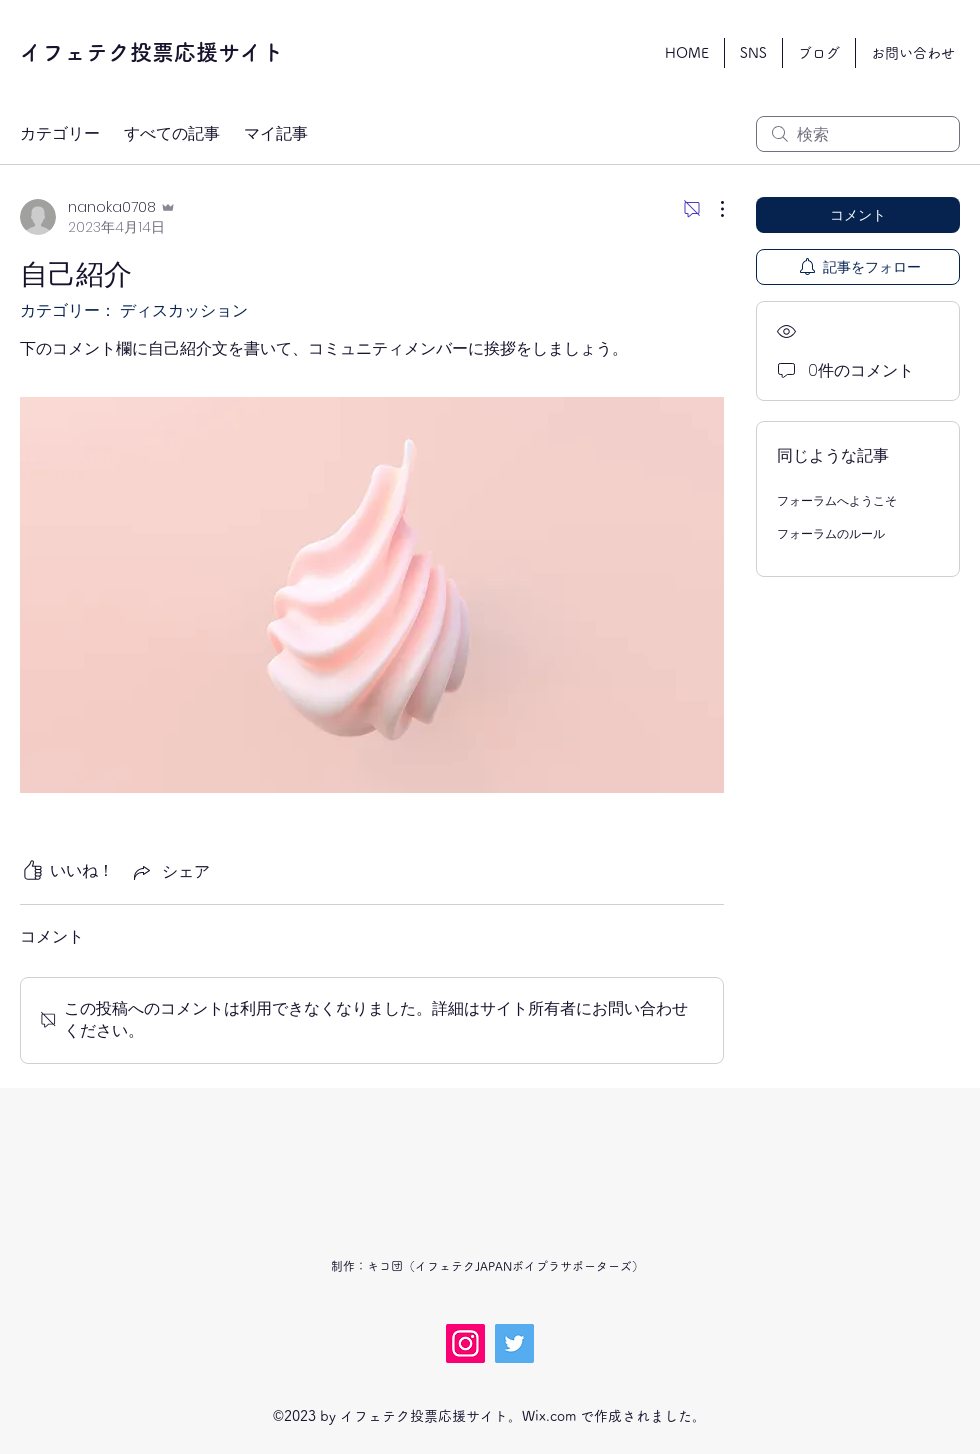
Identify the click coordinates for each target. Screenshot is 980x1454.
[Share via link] (170, 871)
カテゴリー (60, 133)
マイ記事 (276, 133)
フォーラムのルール (831, 533)
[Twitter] (514, 1343)
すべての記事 (172, 133)
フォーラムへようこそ (837, 500)
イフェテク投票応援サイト (152, 52)
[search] (858, 134)
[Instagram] (465, 1343)
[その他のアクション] (712, 209)
